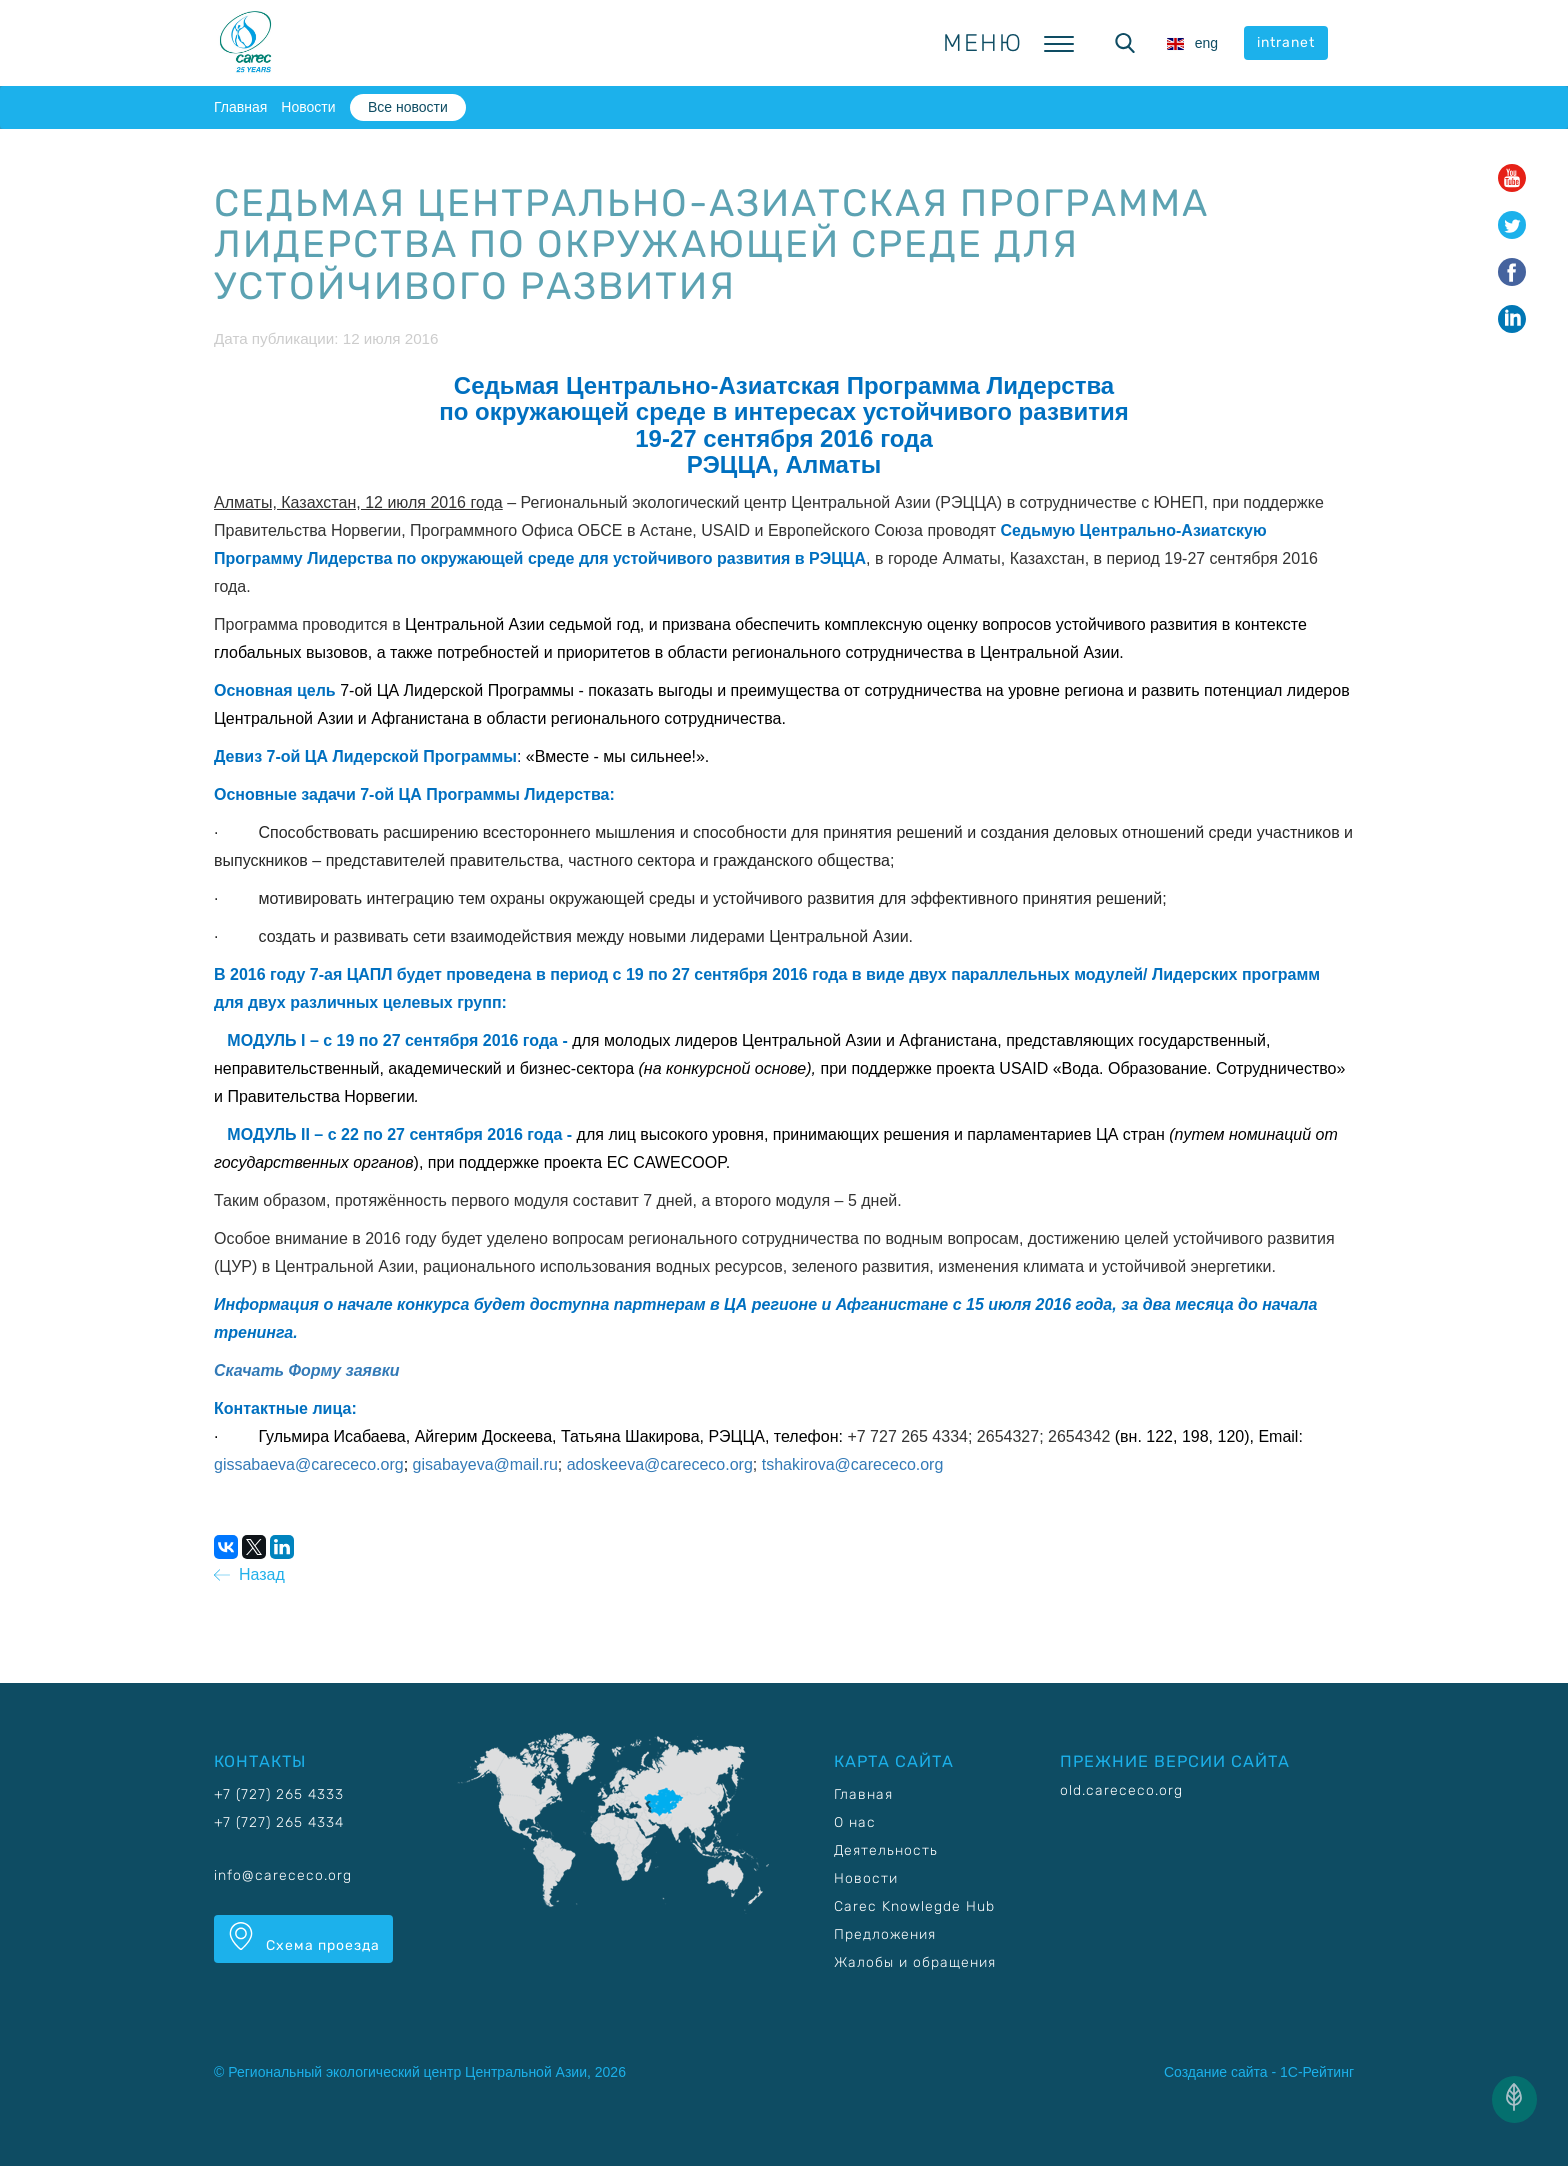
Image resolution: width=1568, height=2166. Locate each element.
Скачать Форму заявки (307, 1370)
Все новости (408, 107)
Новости (308, 107)
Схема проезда (303, 1938)
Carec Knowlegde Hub (914, 1906)
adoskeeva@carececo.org (660, 1464)
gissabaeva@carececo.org (309, 1464)
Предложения (885, 1934)
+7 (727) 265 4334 (279, 1822)
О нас (855, 1822)
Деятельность (886, 1850)
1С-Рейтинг (1317, 2072)
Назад (249, 1574)
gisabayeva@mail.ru (485, 1464)
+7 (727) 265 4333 (279, 1794)
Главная (240, 107)
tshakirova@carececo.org (853, 1464)
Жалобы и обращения (915, 1962)
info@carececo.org (283, 1875)
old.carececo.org (1121, 1790)
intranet (1286, 42)
